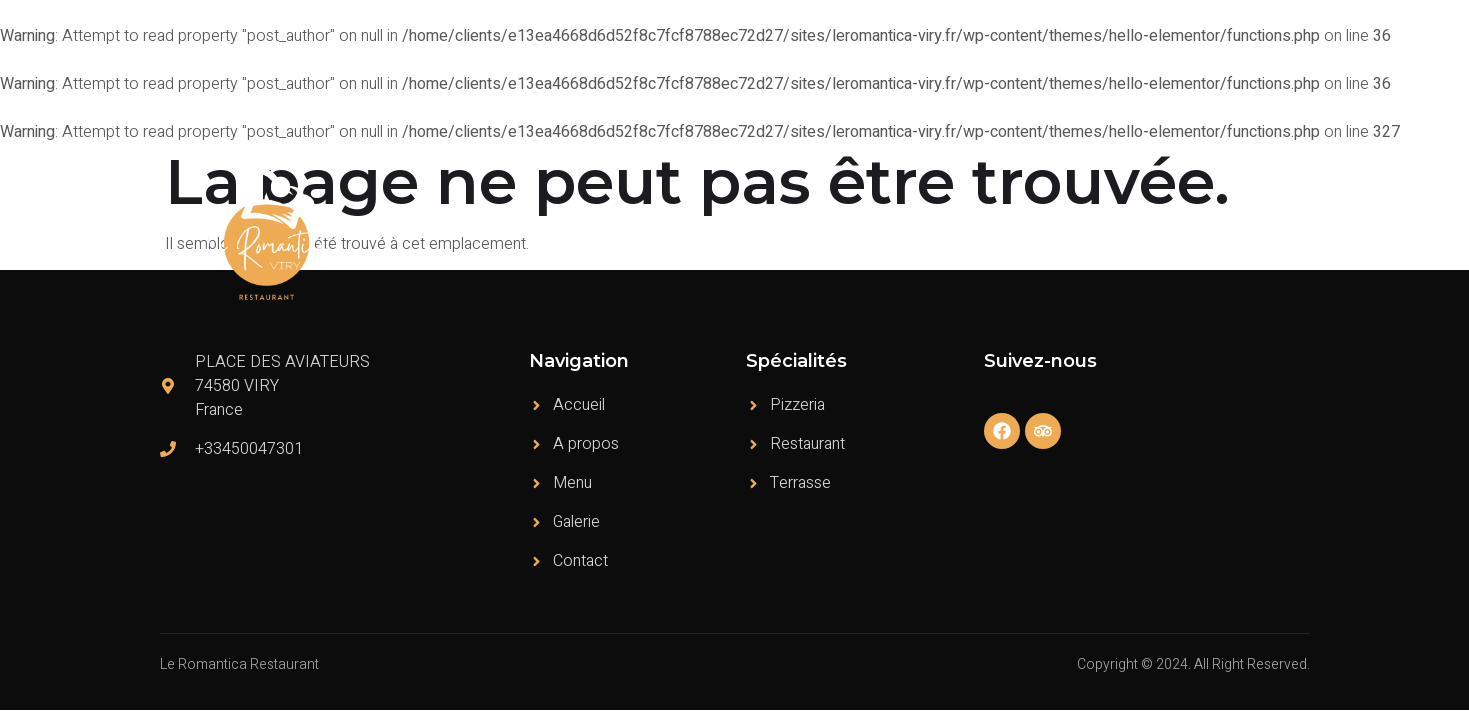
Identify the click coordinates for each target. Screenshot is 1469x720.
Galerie (1188, 234)
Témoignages (1086, 234)
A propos (908, 234)
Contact (1268, 234)
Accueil (821, 234)
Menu (989, 234)
